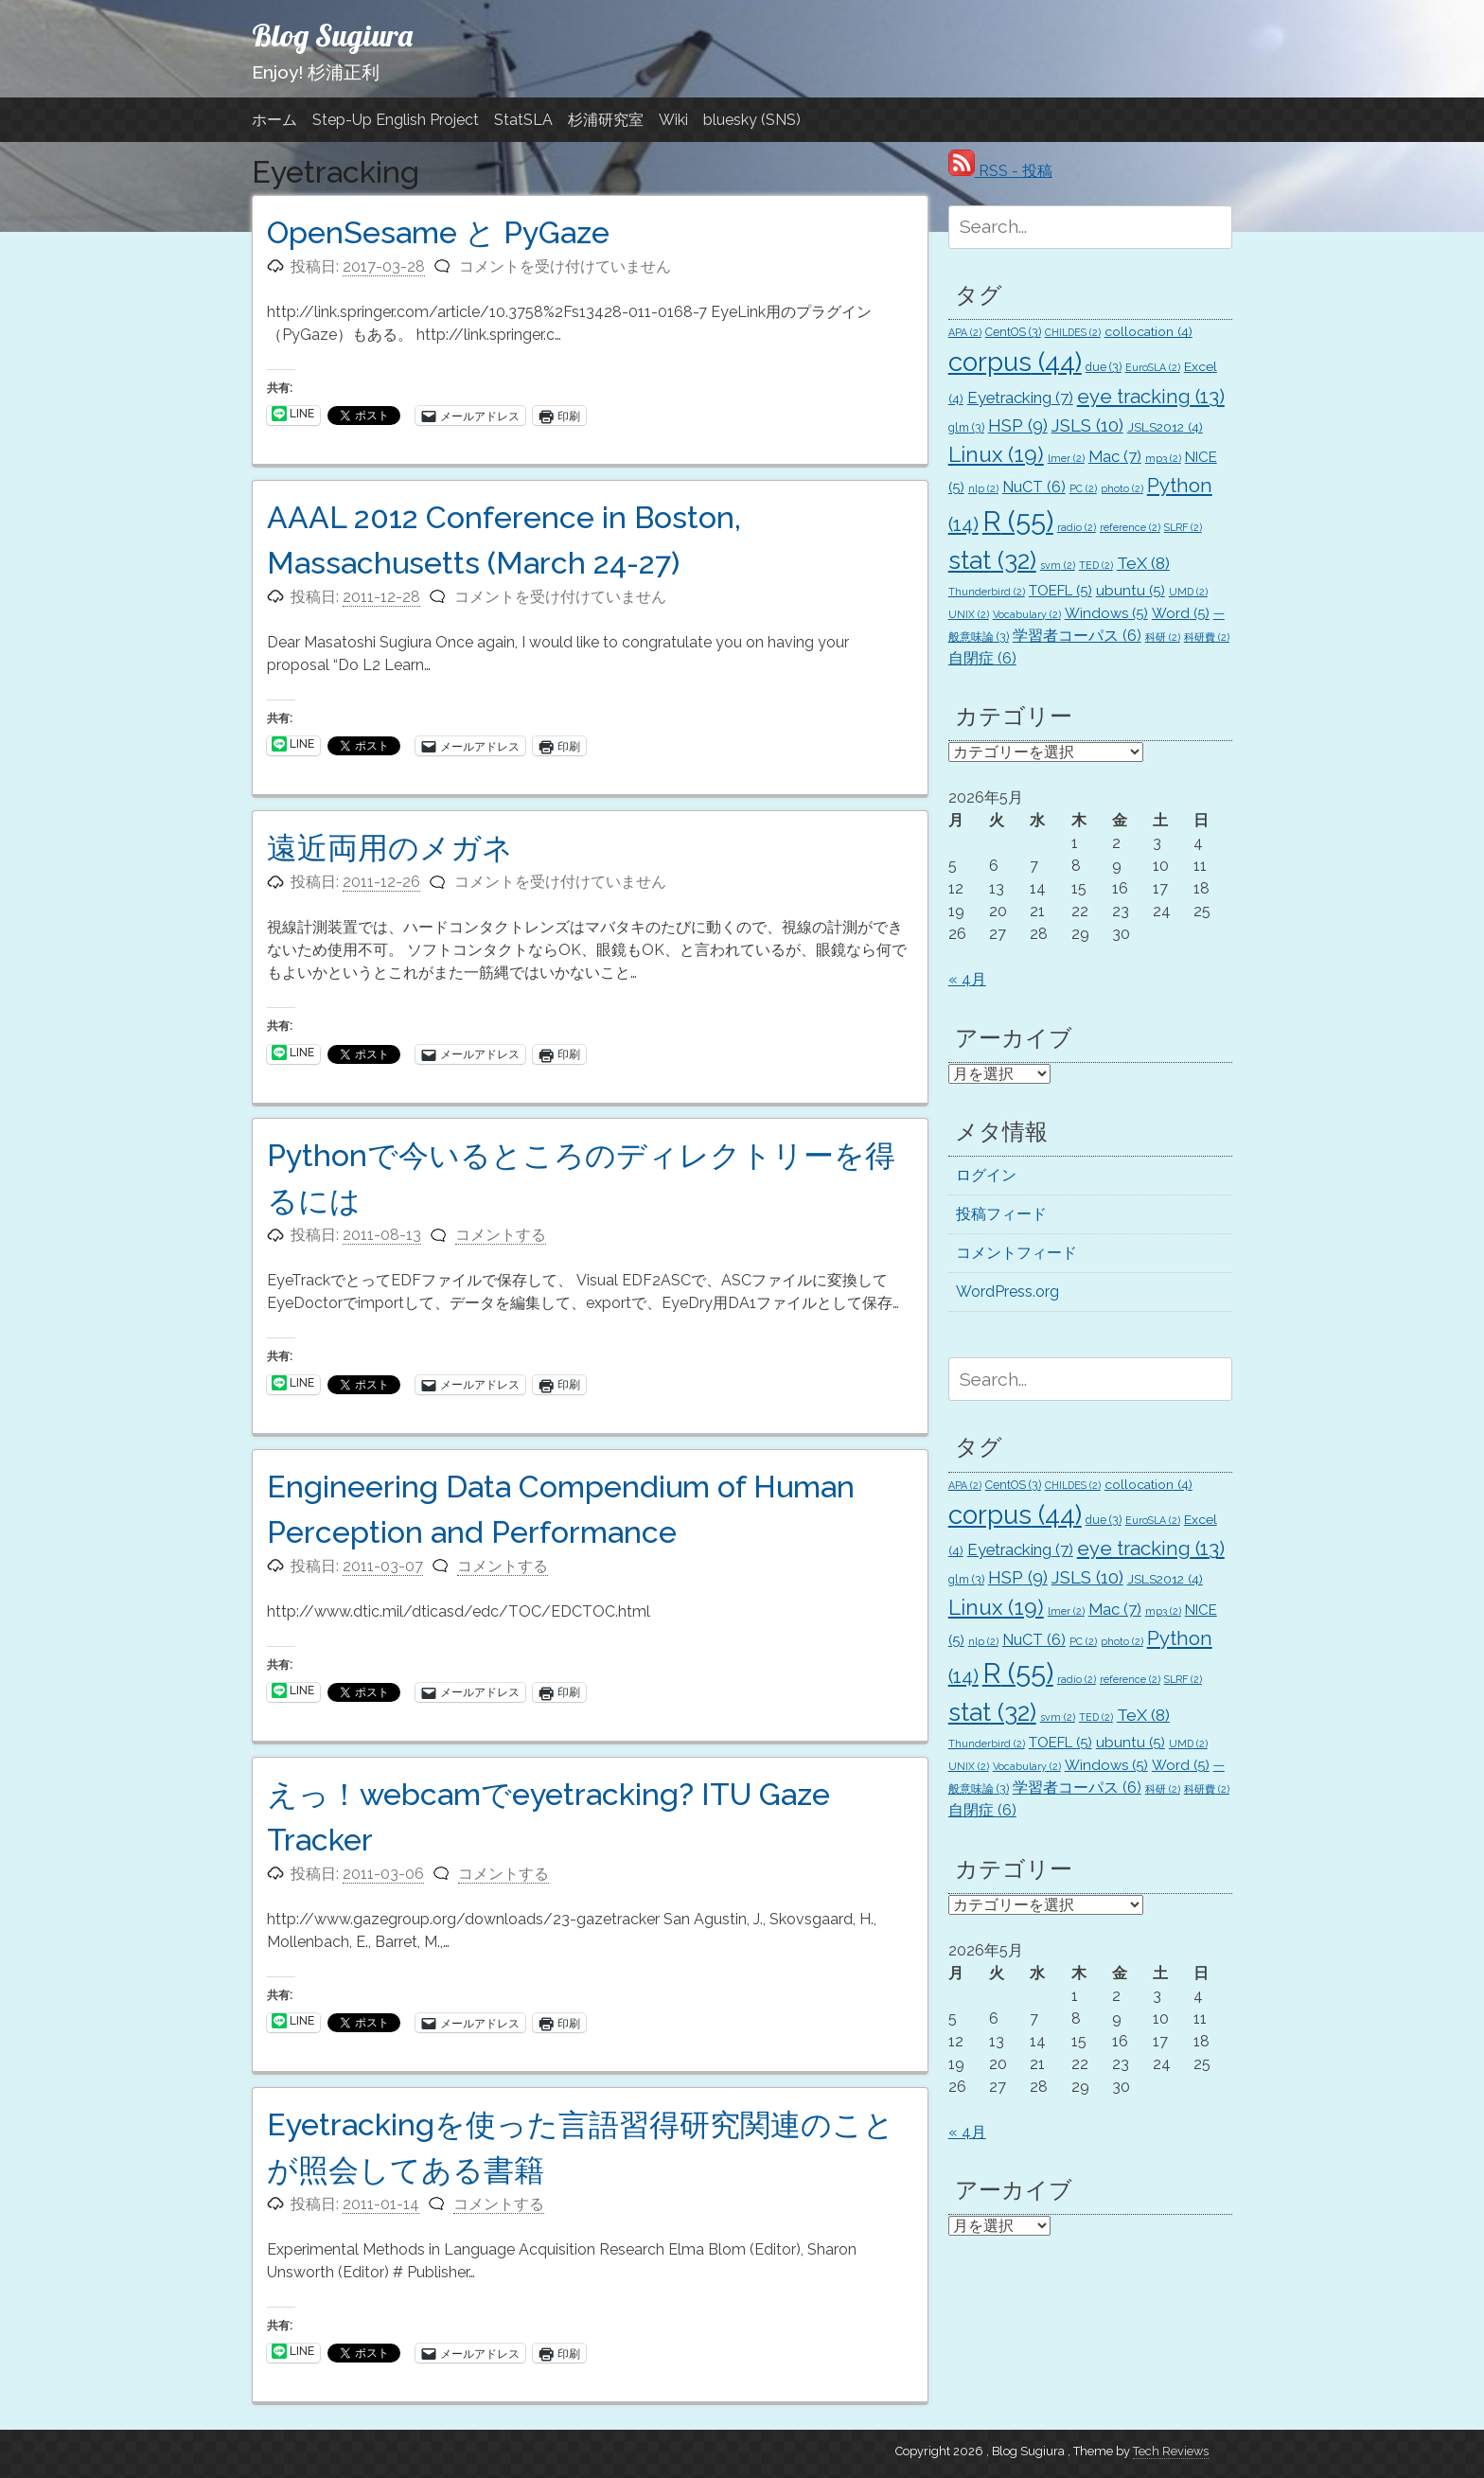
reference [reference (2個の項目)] (1130, 527)
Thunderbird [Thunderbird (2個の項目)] (986, 591)
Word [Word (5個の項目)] (1181, 613)
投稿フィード (1001, 1214)
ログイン (986, 1175)
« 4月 (967, 979)
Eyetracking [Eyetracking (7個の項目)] (1020, 397)
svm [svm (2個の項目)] (1057, 565)
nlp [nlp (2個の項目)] (983, 488)
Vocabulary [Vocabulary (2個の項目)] (1027, 614)
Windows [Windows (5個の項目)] (1106, 613)
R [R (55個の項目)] (1017, 521)
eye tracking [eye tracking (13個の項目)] (1151, 396)
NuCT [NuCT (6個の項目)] (1034, 487)
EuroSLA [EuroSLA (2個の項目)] (1152, 367)
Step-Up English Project (395, 120)
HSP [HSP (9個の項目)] (1018, 425)
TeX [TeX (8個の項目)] (1143, 563)
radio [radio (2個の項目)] (1076, 527)
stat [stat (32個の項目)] (992, 560)
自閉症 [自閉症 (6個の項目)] (982, 658)
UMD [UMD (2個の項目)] (1188, 591)
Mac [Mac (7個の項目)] (1114, 456)
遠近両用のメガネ (390, 847)
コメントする (500, 1235)
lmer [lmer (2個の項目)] (1066, 458)
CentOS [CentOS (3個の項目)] (1013, 332)
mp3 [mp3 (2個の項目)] (1163, 458)
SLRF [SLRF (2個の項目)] (1183, 527)
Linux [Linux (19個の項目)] (996, 454)
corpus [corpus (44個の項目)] (1015, 362)
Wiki (673, 120)
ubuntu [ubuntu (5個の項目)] (1130, 590)
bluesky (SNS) (752, 120)
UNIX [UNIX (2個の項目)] (968, 614)
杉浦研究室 (606, 120)
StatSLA (523, 120)
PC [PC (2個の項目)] (1083, 488)
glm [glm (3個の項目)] (966, 427)
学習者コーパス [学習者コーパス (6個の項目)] (1077, 636)
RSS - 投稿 (1000, 171)
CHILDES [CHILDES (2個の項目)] (1073, 332)
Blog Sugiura (332, 35)
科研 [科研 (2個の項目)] (1162, 637)
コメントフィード (1016, 1253)
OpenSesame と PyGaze (438, 232)
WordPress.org (1007, 1292)
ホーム (274, 120)
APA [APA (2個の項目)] (964, 332)
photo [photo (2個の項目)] (1122, 488)
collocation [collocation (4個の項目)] (1148, 331)
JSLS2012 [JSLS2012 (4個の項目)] (1165, 426)
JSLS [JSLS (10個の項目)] (1087, 425)
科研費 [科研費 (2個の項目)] (1206, 637)
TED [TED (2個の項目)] (1096, 565)
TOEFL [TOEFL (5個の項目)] (1060, 590)
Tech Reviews (1171, 2451)
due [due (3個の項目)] (1104, 367)
